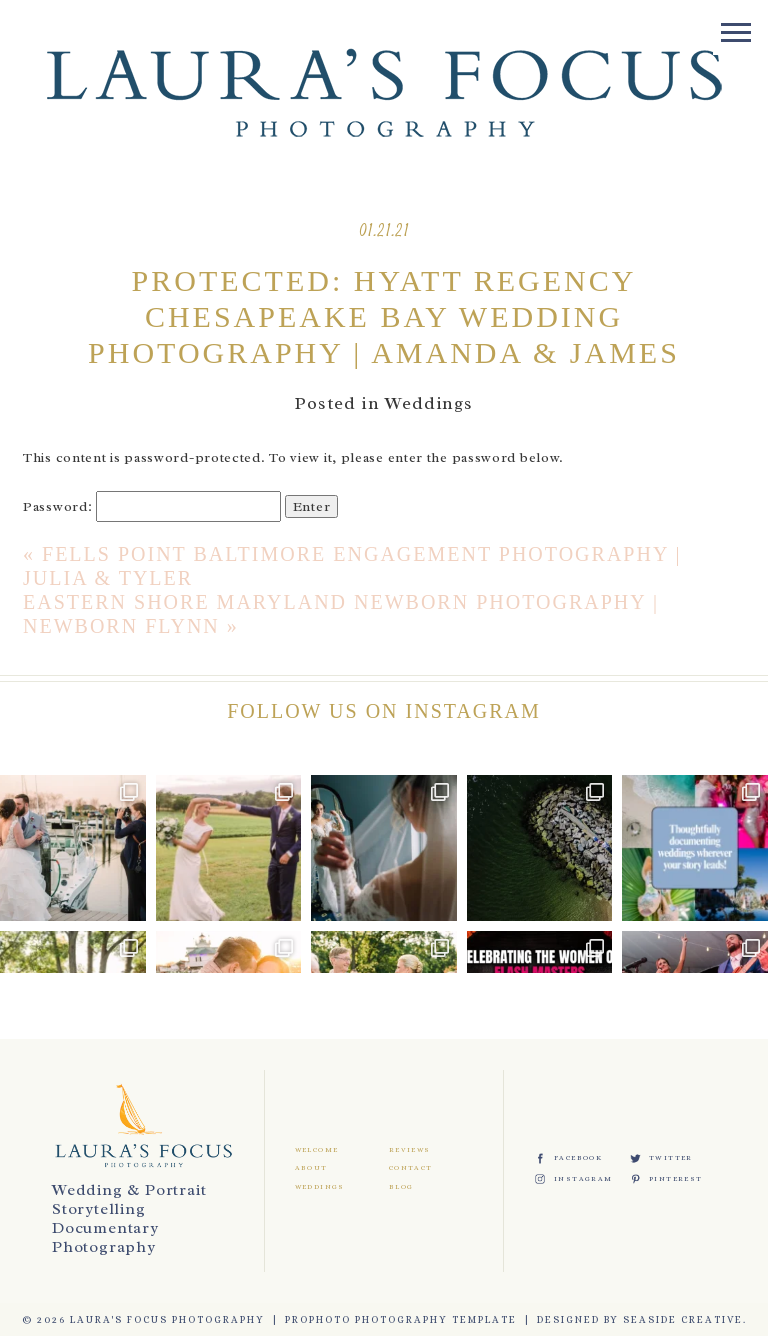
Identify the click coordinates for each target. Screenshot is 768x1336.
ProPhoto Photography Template (401, 1319)
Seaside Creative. (685, 1319)
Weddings (429, 403)
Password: (152, 506)
